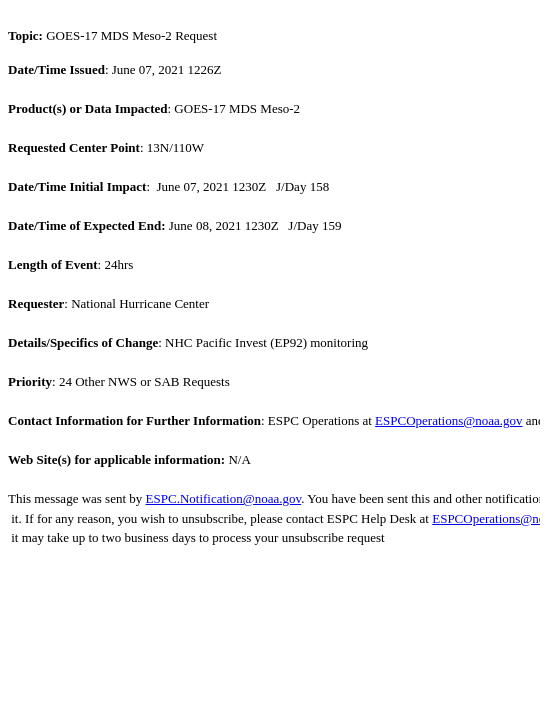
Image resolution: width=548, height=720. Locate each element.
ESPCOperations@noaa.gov (448, 420)
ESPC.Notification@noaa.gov (224, 498)
